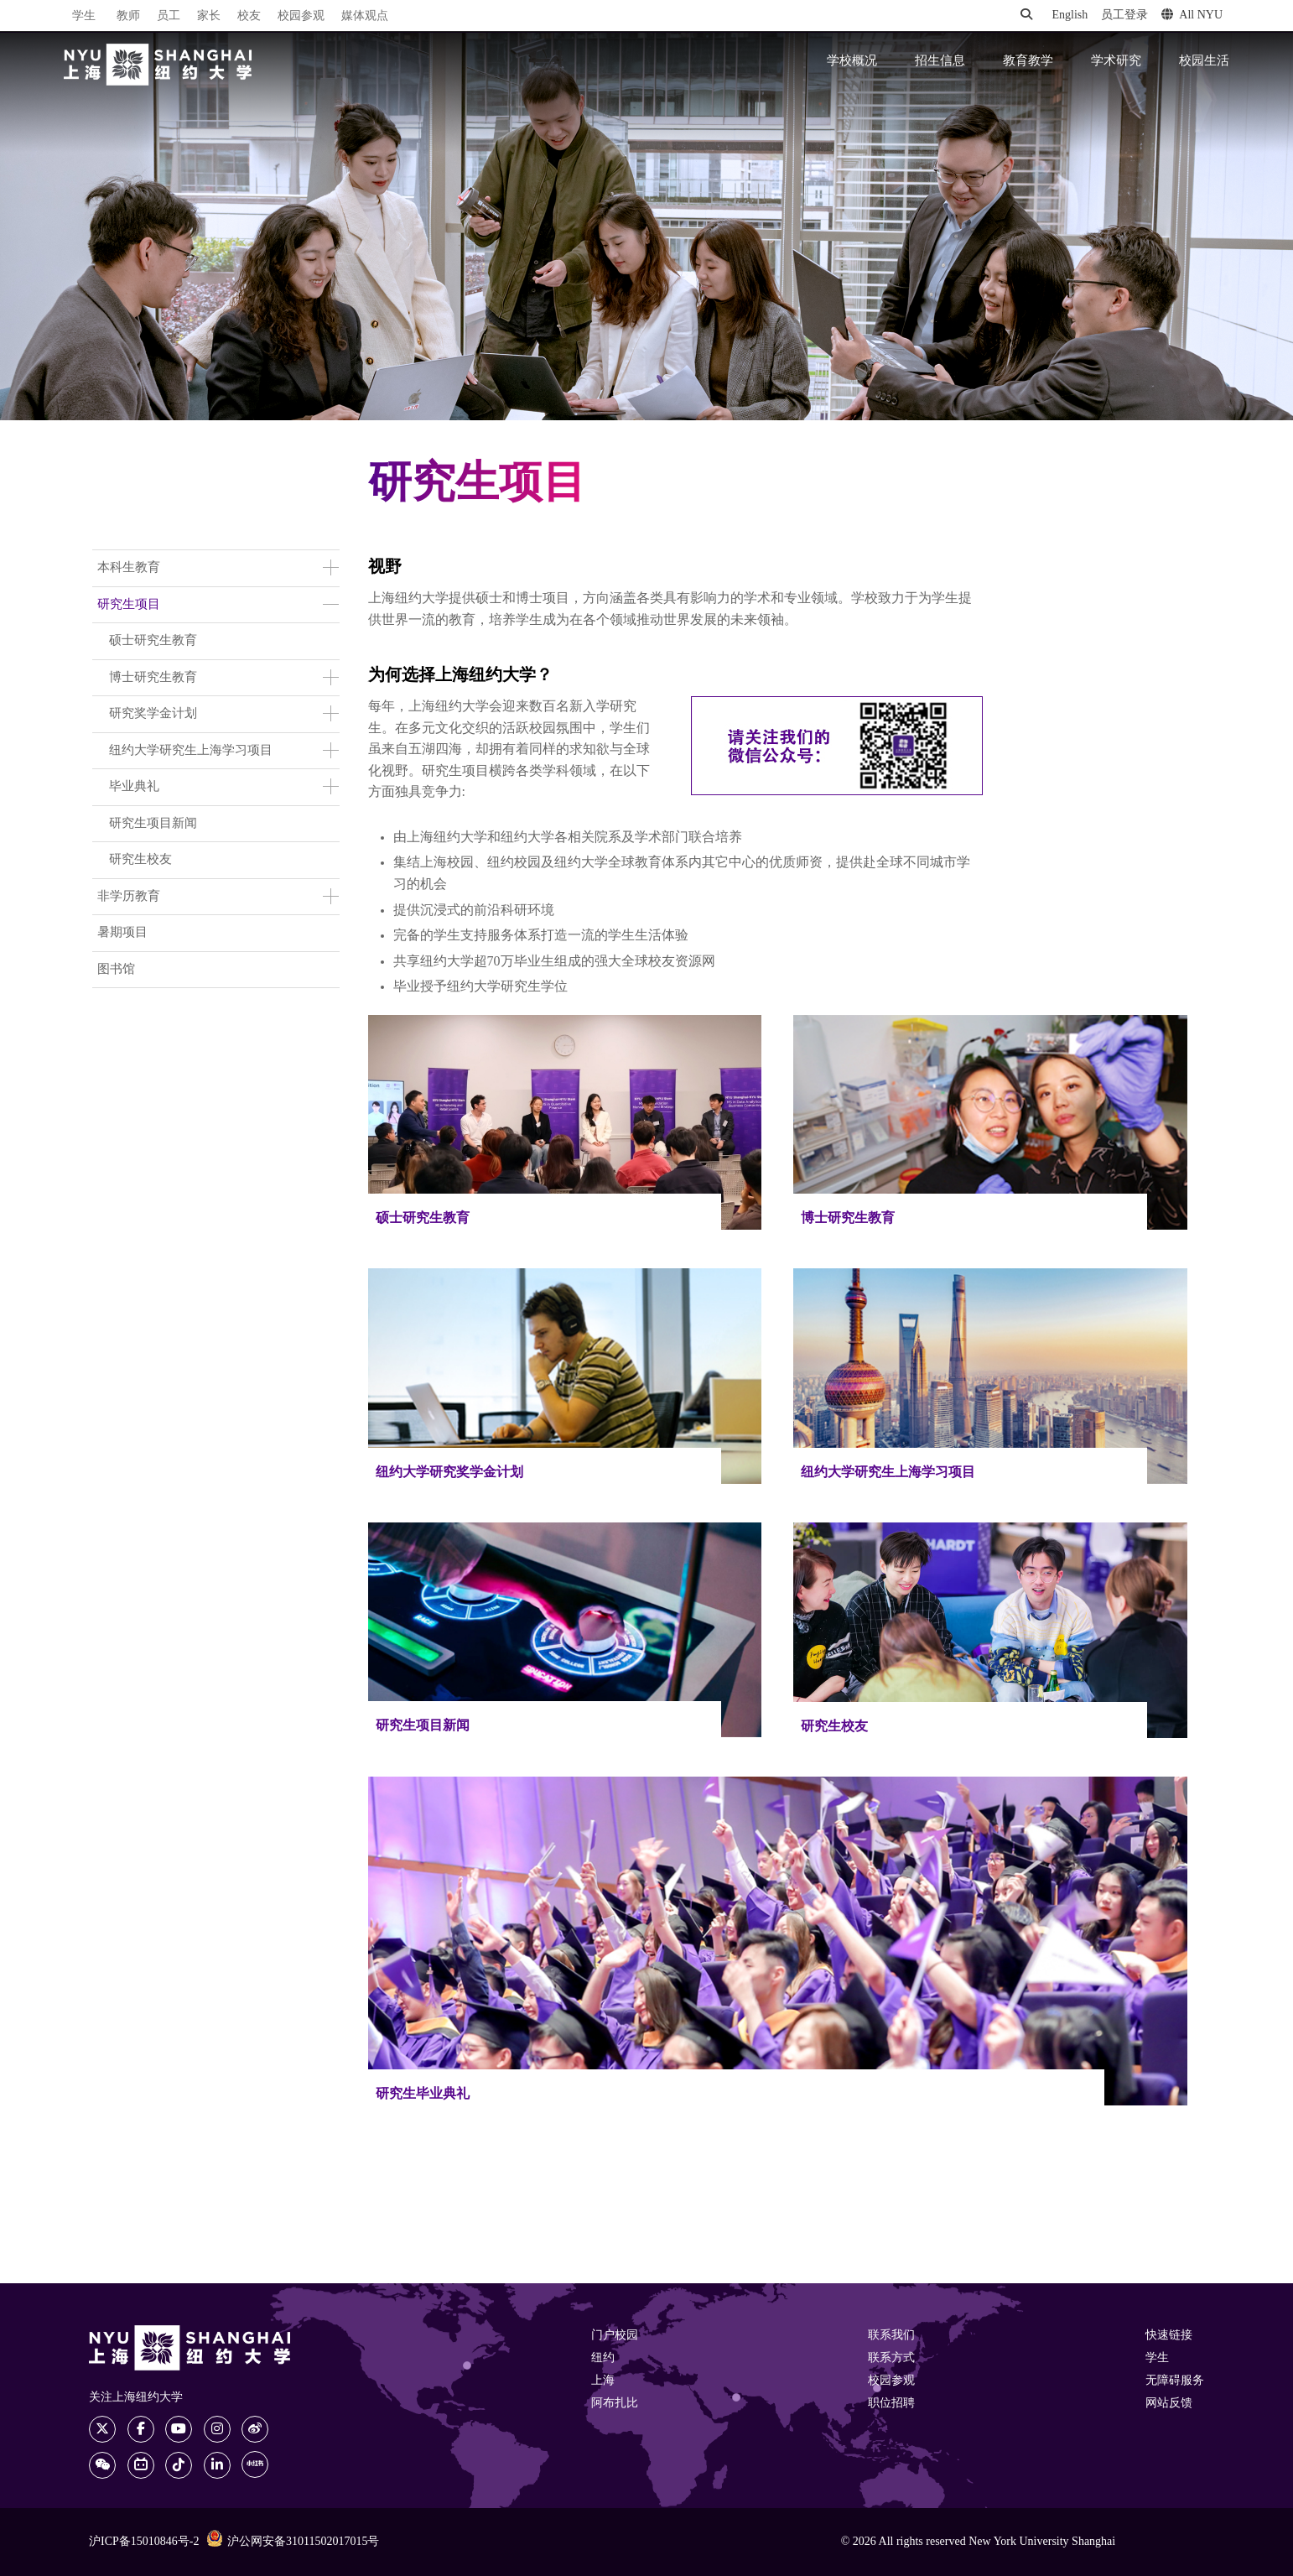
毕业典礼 (134, 787)
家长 (209, 16)
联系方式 (891, 2358)
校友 (249, 16)
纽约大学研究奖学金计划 (449, 1472)
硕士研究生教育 (153, 641)
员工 (168, 16)
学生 (84, 16)
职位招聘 (891, 2403)
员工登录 (1124, 15)
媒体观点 (364, 16)
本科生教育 (128, 568)
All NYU (1192, 15)
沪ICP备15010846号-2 (144, 2542)
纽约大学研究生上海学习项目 (191, 750)
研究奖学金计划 (153, 714)
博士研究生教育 (153, 677)
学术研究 (1116, 61)
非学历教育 (128, 896)
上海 (603, 2381)
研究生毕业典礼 (423, 2094)
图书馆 (116, 969)
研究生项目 (128, 604)
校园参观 (301, 16)
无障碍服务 (1174, 2381)
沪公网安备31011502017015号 (292, 2540)
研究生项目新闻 (153, 823)
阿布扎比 (614, 2403)
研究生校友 (140, 859)
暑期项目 (122, 932)
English (1070, 15)
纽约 (603, 2358)
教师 (128, 16)
